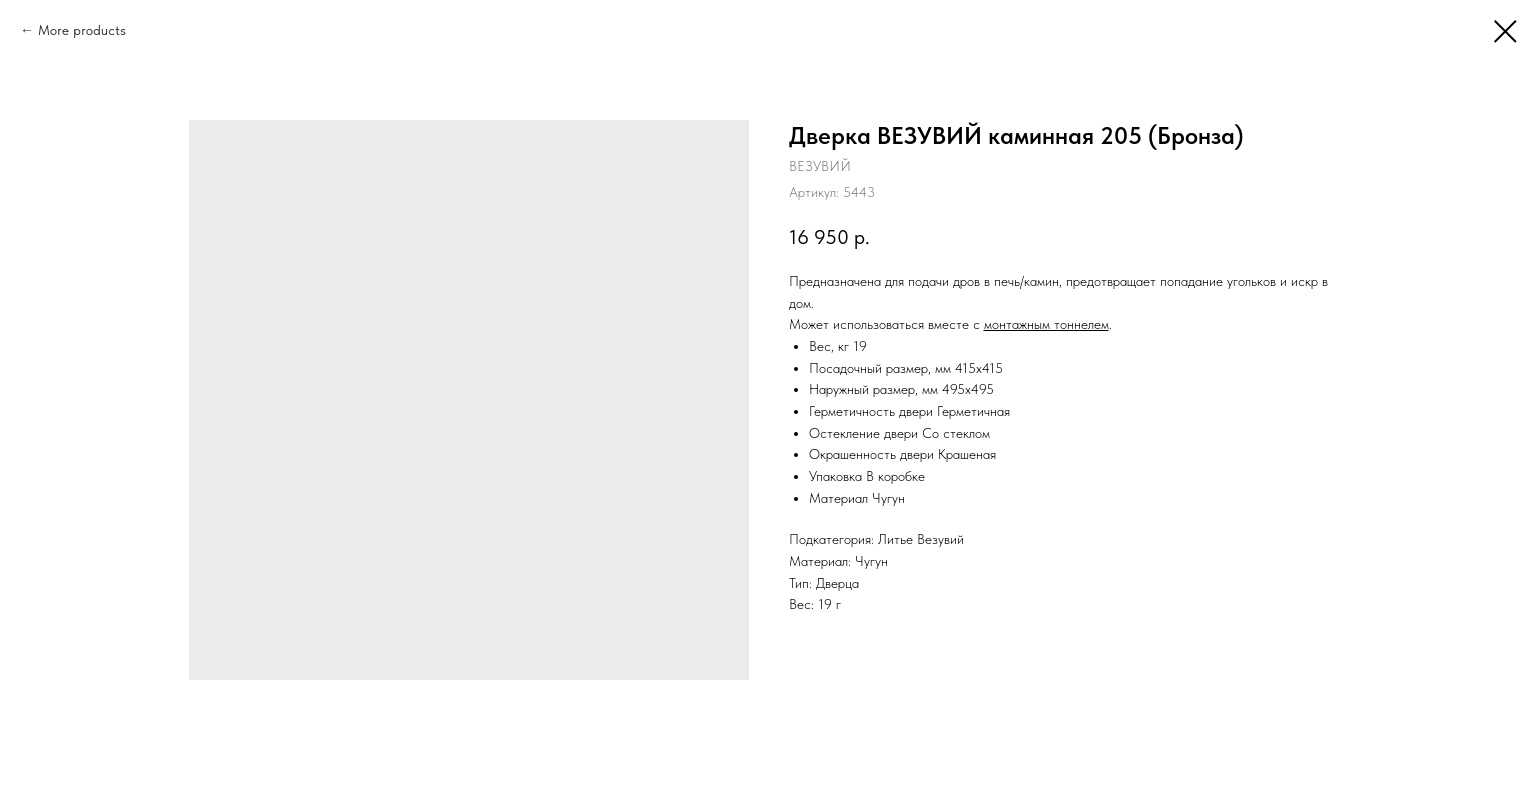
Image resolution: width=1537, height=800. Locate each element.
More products (82, 30)
